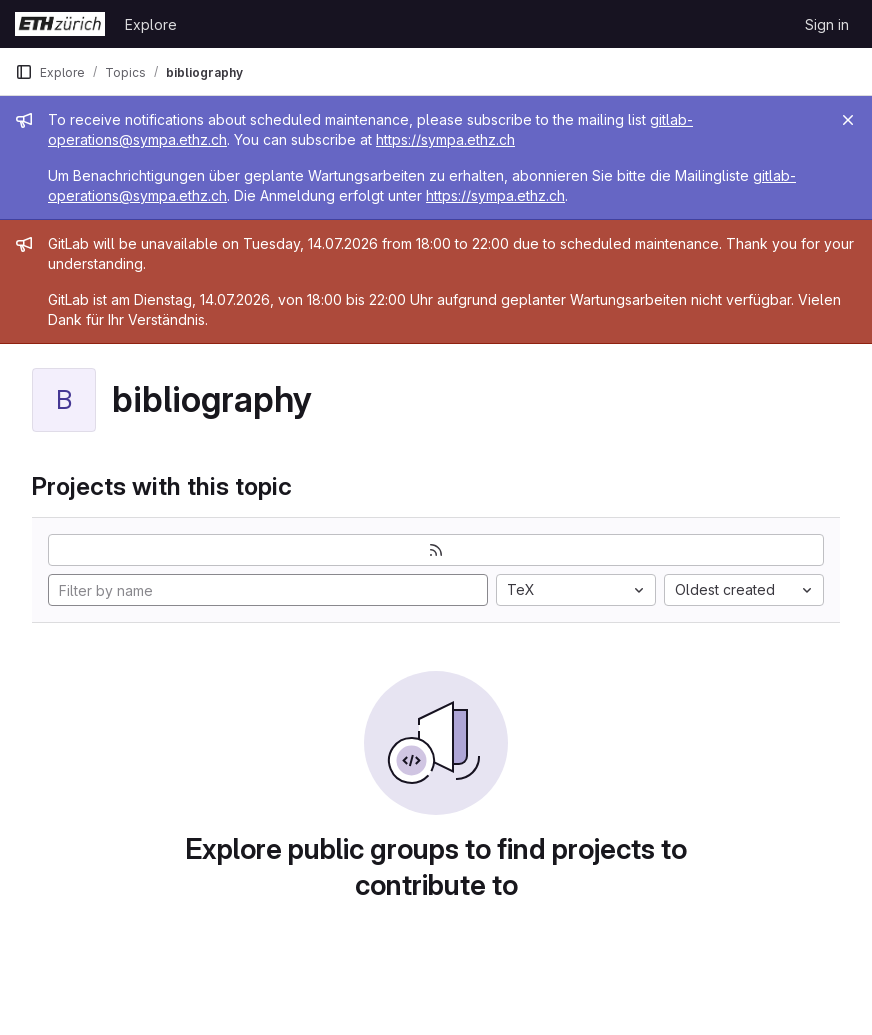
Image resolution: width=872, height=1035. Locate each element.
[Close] (848, 120)
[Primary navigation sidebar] (24, 72)
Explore (151, 24)
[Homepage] (60, 24)
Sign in (827, 24)
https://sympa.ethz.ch (445, 139)
